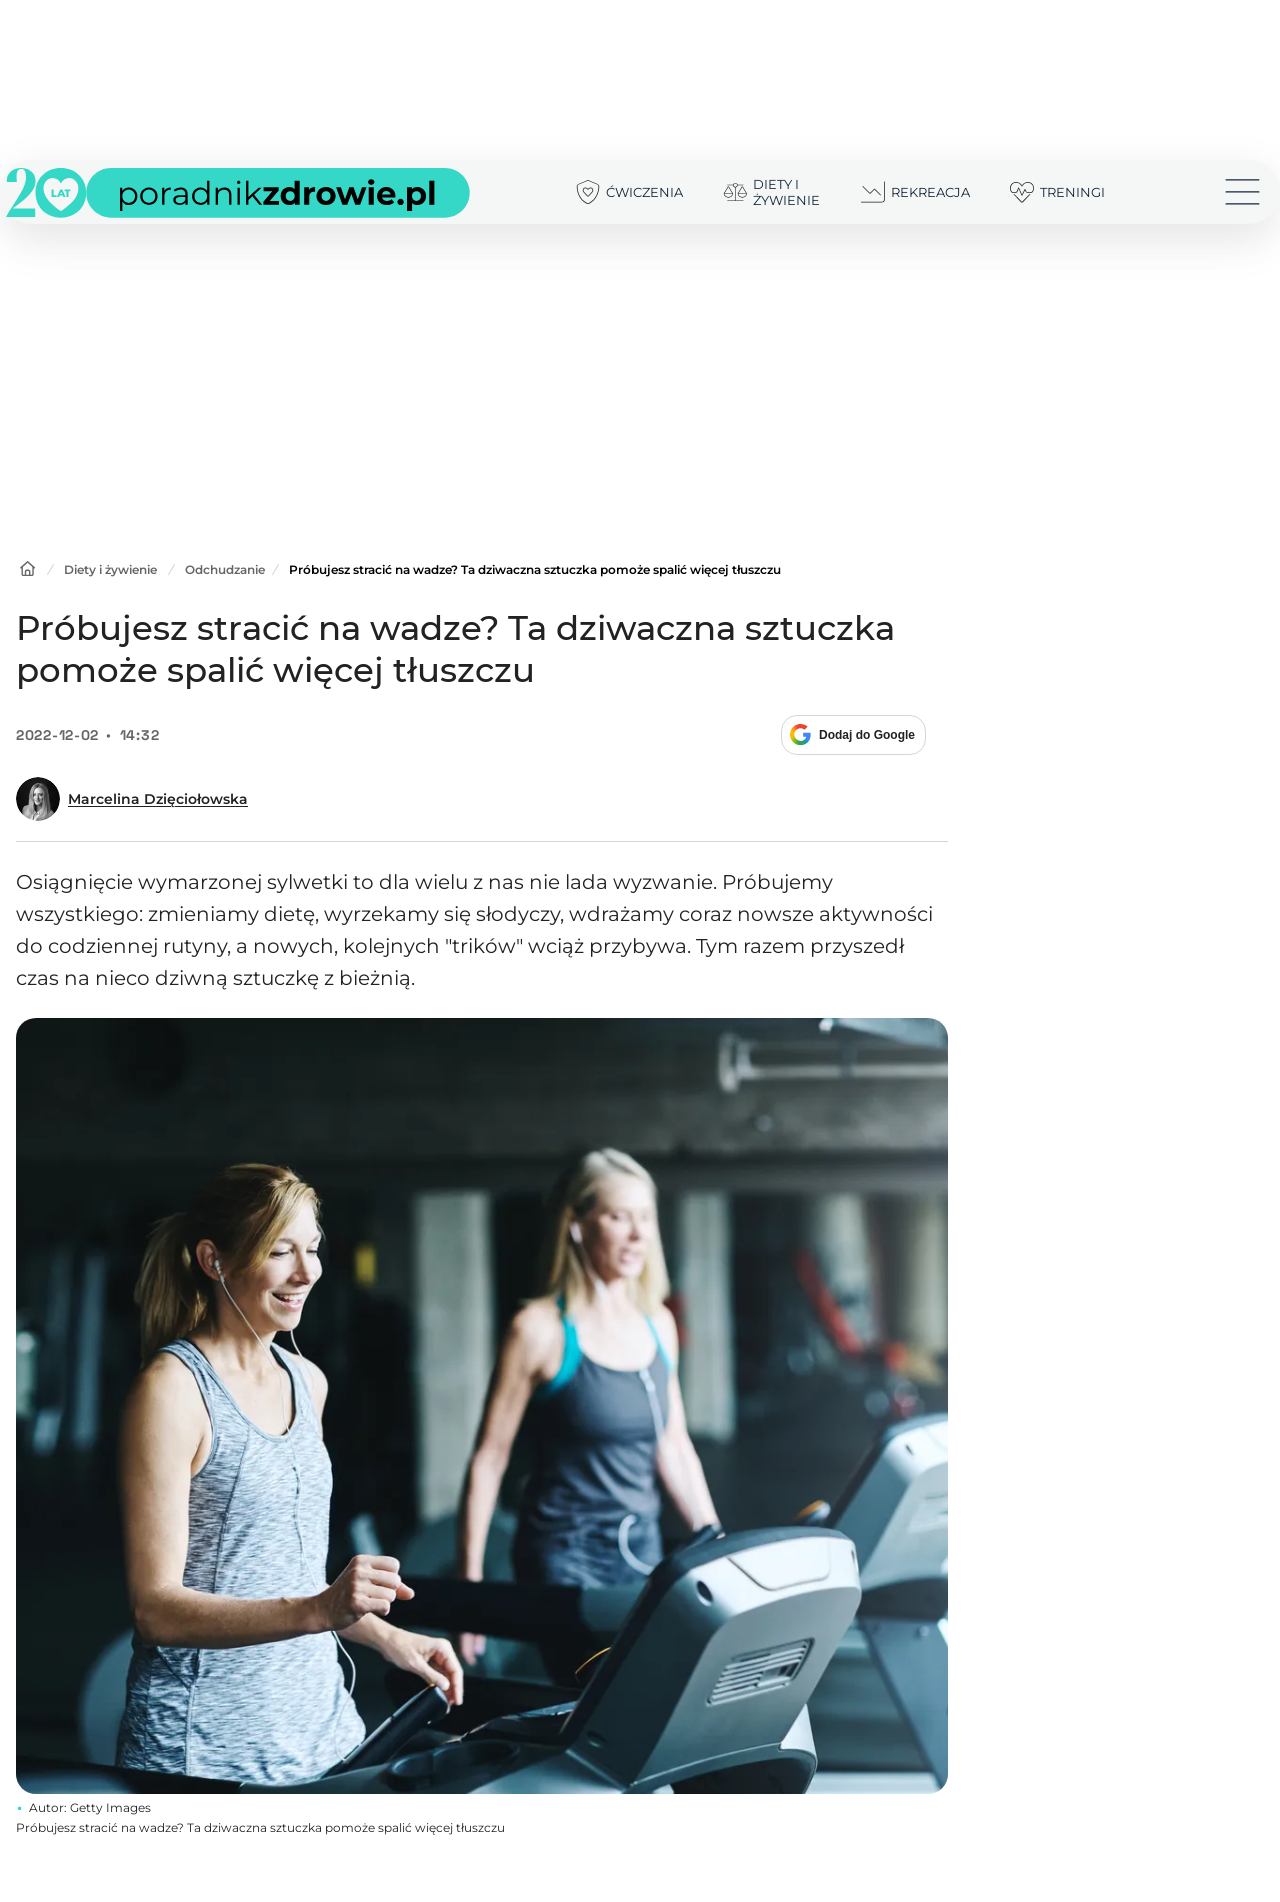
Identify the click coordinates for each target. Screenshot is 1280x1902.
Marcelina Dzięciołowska (158, 799)
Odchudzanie (225, 569)
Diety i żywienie (110, 569)
